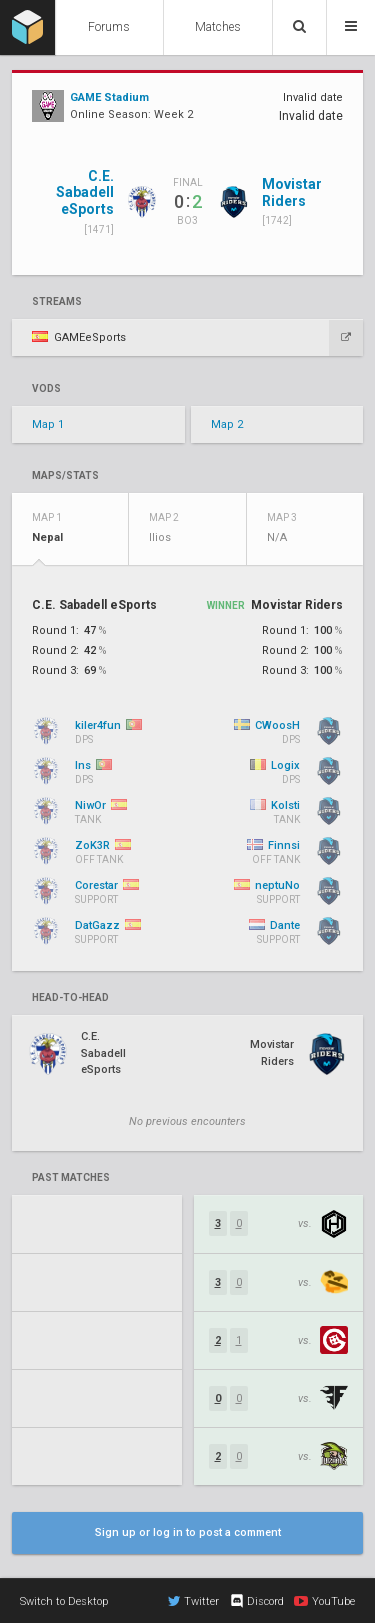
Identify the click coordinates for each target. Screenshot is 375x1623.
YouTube (324, 1601)
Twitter (193, 1601)
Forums (109, 27)
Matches (218, 27)
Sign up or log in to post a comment (188, 1532)
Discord (256, 1601)
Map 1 (48, 424)
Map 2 (227, 424)
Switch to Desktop (64, 1601)
